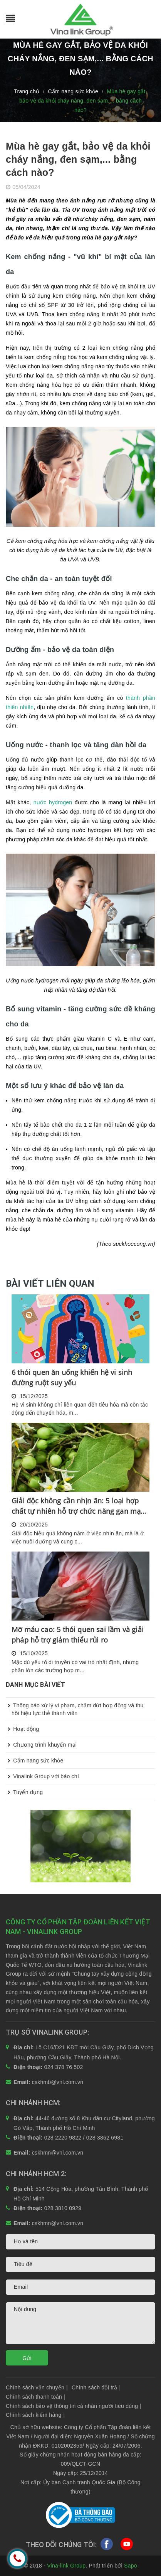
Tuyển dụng (24, 1792)
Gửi (27, 2358)
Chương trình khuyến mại (41, 1744)
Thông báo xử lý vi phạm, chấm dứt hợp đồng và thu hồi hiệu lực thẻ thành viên (75, 1707)
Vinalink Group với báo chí (42, 1776)
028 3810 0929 (63, 2208)
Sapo (130, 2566)
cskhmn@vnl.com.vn (58, 2153)
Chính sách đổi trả (96, 2387)
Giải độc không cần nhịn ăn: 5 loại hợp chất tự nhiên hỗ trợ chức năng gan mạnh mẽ (80, 1506)
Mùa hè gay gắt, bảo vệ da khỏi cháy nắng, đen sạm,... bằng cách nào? (78, 159)
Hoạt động (22, 1729)
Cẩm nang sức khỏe (35, 1760)
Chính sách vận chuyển (37, 2387)
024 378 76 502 (63, 2067)
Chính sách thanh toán (35, 2397)
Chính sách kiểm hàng (35, 2415)
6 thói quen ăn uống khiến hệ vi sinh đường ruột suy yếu (72, 1377)
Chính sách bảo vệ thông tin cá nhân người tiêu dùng (73, 2406)
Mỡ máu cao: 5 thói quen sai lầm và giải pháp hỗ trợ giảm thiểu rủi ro (78, 1634)
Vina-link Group (66, 2566)
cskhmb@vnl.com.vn (58, 2082)
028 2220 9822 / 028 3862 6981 (84, 2138)
